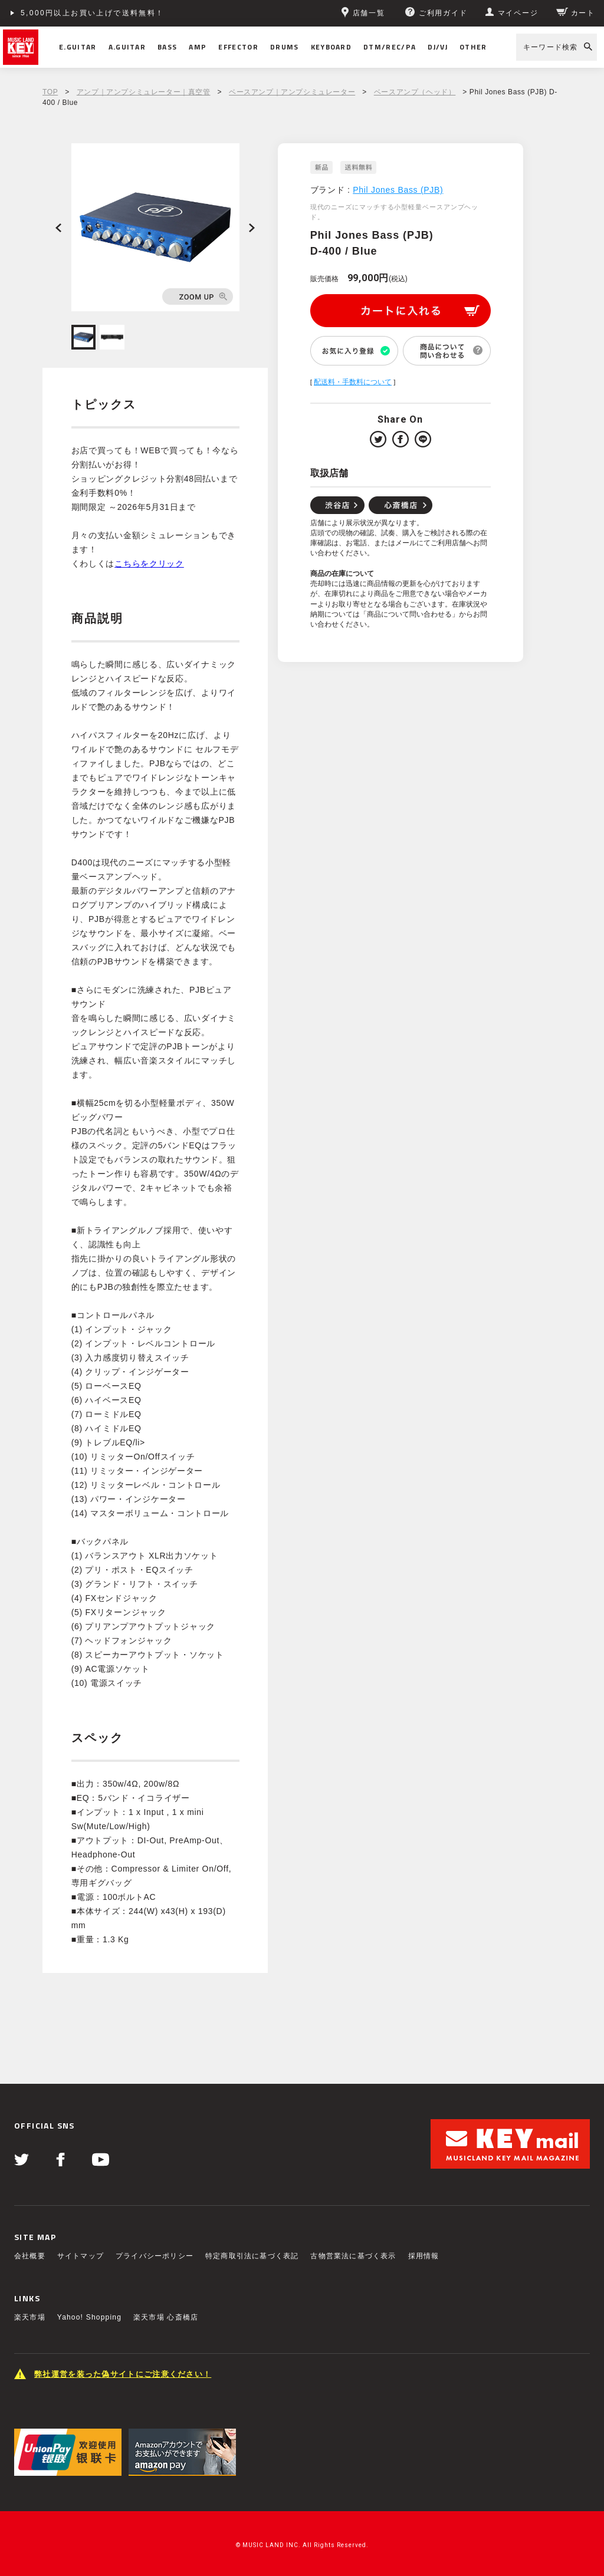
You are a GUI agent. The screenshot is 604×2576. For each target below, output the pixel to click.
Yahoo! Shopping (89, 2317)
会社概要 (29, 2256)
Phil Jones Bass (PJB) (398, 190)
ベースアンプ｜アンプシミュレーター (292, 92)
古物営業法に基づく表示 (353, 2256)
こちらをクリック (149, 563)
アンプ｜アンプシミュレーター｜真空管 (144, 92)
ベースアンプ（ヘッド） (415, 92)
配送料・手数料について (353, 382)
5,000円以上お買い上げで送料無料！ (93, 13)
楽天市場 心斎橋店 (165, 2317)
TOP (50, 92)
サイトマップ (80, 2256)
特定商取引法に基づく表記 (251, 2256)
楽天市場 (29, 2317)
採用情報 (423, 2256)
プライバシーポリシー (154, 2256)
